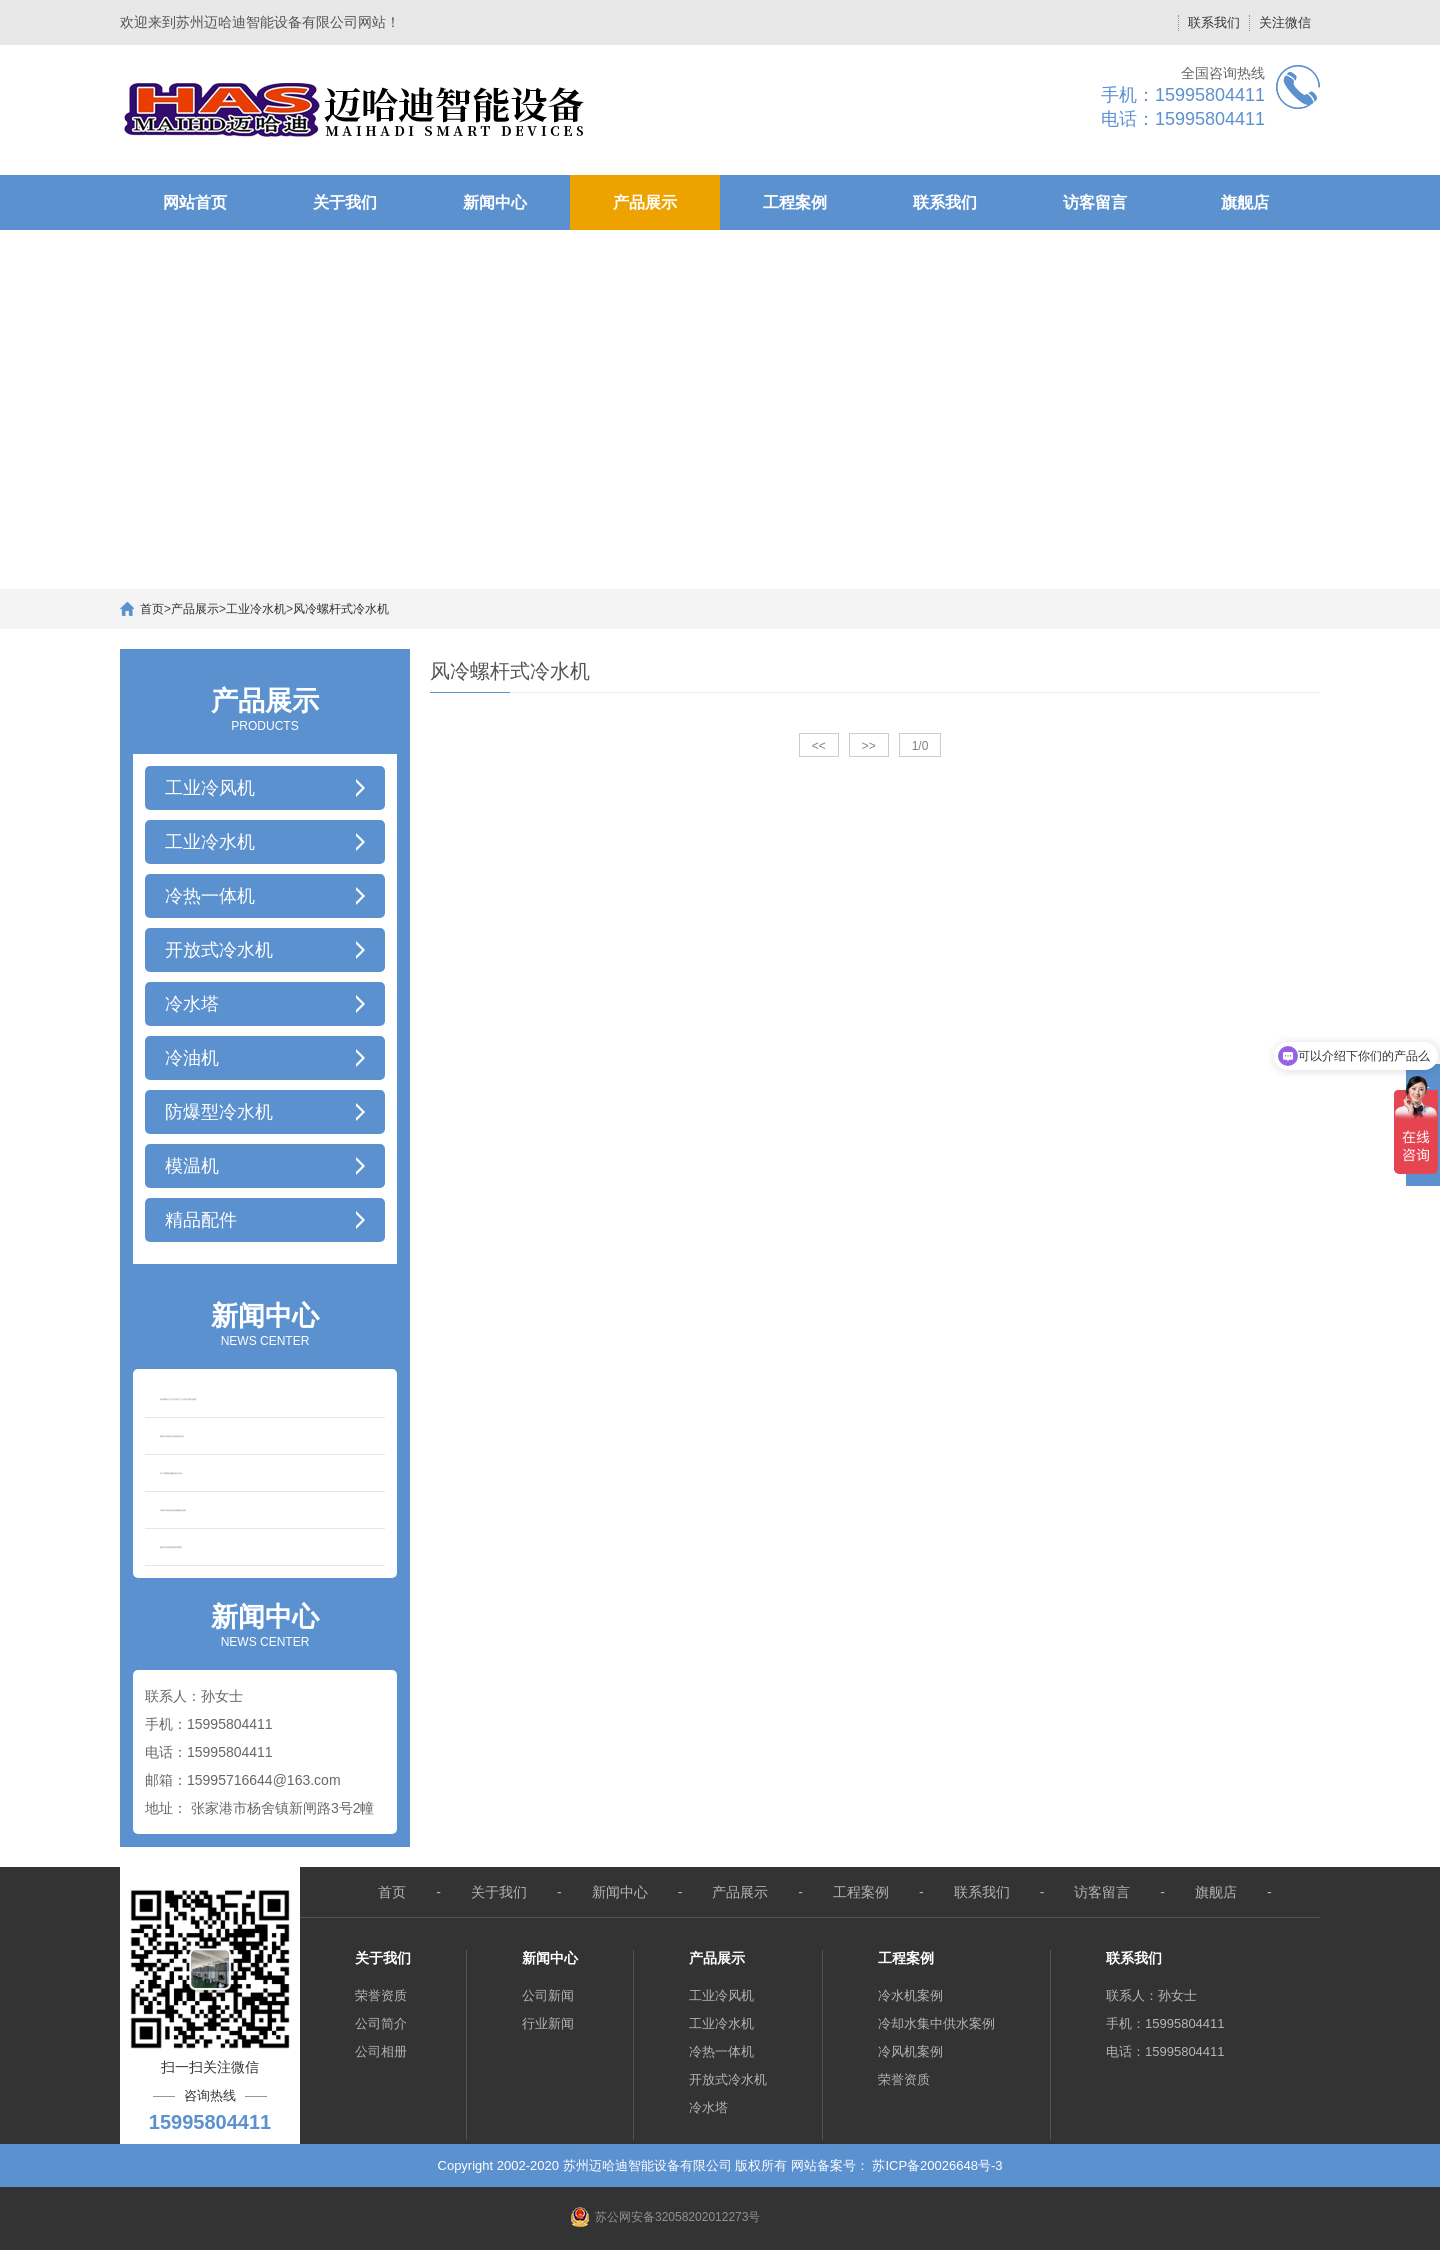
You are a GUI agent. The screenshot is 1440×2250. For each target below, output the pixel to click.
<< (819, 746)
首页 (152, 609)
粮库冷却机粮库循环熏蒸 (171, 1547)
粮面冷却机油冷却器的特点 (172, 1436)
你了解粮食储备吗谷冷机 (171, 1473)
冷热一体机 (721, 2051)
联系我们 (1214, 22)
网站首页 (195, 202)
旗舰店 (1245, 202)
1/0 (920, 746)
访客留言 (1095, 202)
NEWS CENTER (265, 1323)
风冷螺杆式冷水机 (341, 609)
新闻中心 (495, 202)
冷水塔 (708, 2107)
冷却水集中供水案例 (936, 2023)
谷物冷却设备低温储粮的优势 (173, 1510)
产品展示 (645, 202)
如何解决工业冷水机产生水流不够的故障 (178, 1399)
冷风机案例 (910, 2051)
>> (869, 746)
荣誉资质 (381, 1995)
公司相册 (381, 2051)
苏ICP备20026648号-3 (937, 2165)
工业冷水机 (256, 609)
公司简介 (381, 2023)
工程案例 (795, 202)
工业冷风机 (721, 1995)
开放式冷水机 (728, 2079)
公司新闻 (548, 1995)
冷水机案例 (910, 1995)
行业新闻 (548, 2023)
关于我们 (345, 202)
